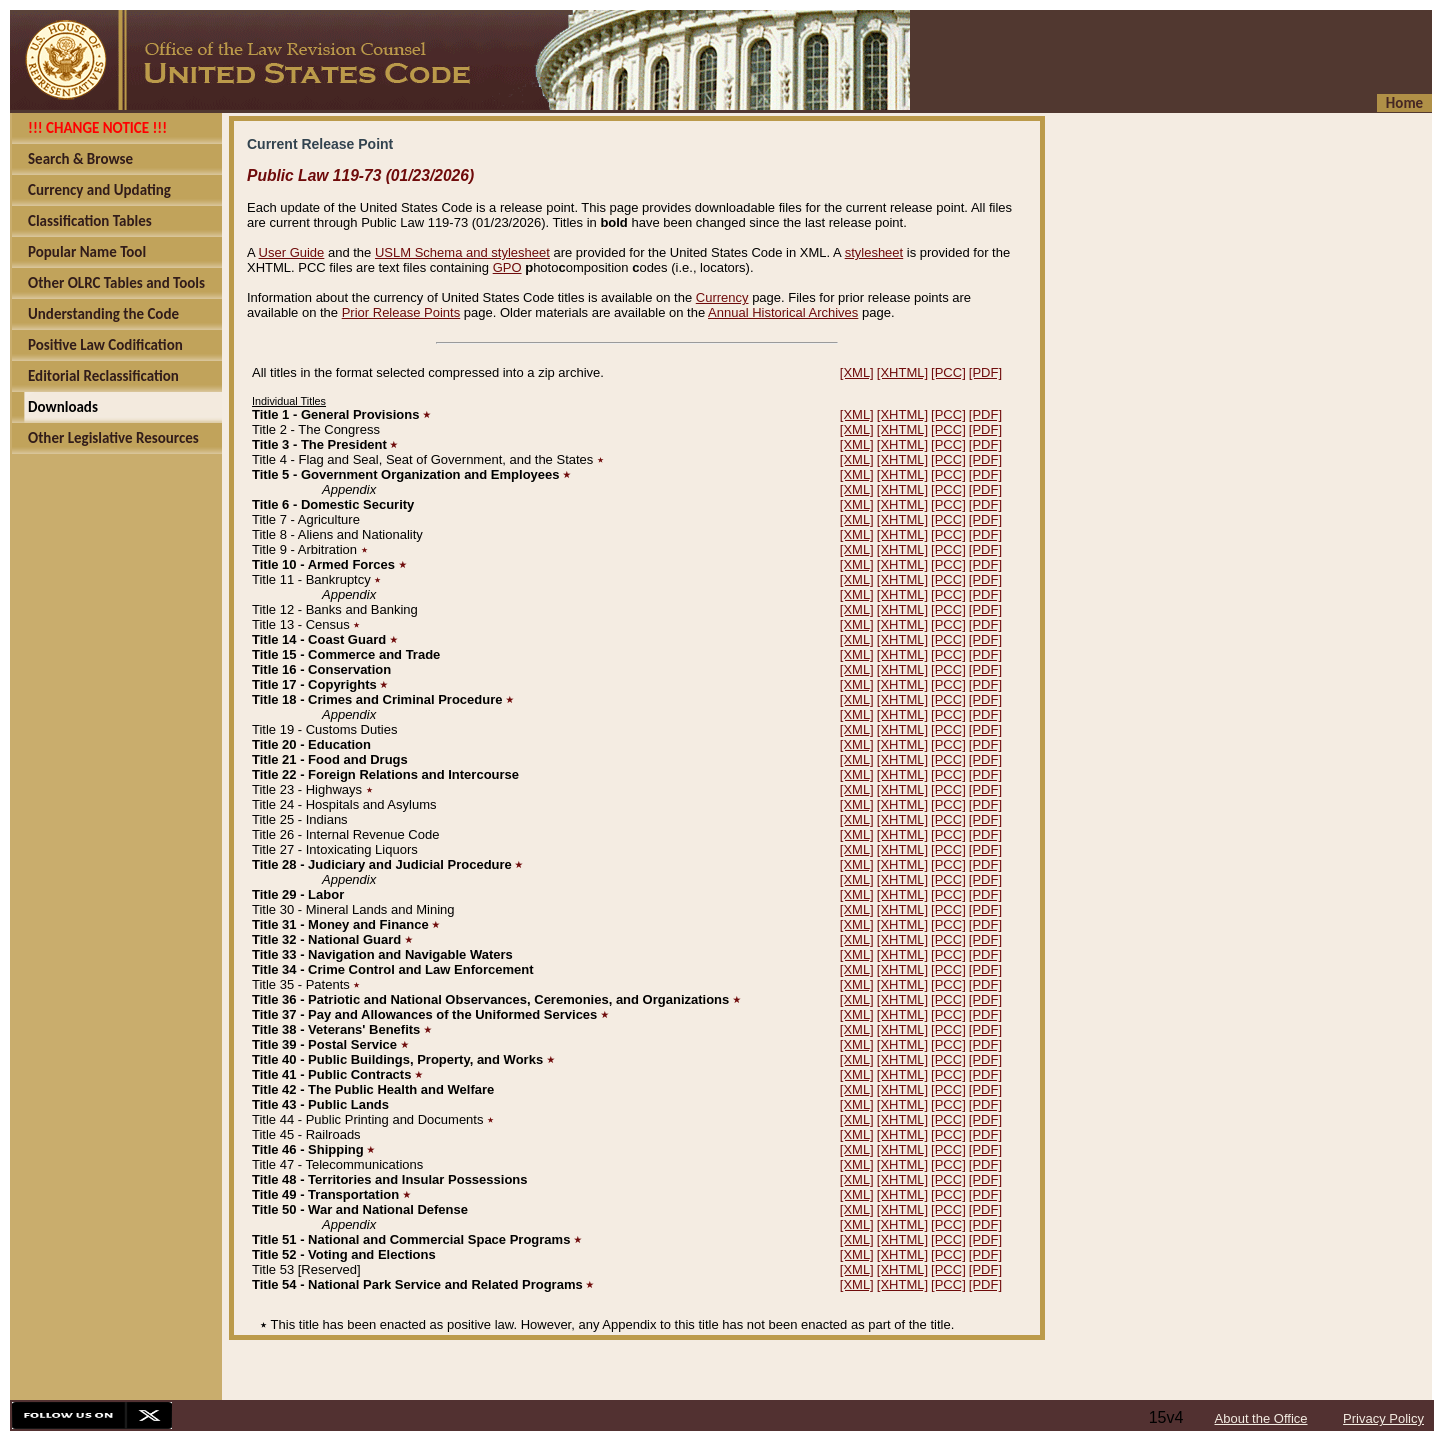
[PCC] (948, 372)
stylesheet (874, 252)
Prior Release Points (401, 312)
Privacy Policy (1383, 1418)
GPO (507, 267)
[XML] (857, 372)
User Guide (292, 252)
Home (1404, 103)
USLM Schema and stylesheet (462, 252)
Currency (722, 297)
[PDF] (985, 372)
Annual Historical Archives (783, 312)
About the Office (1261, 1418)
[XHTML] (902, 372)
